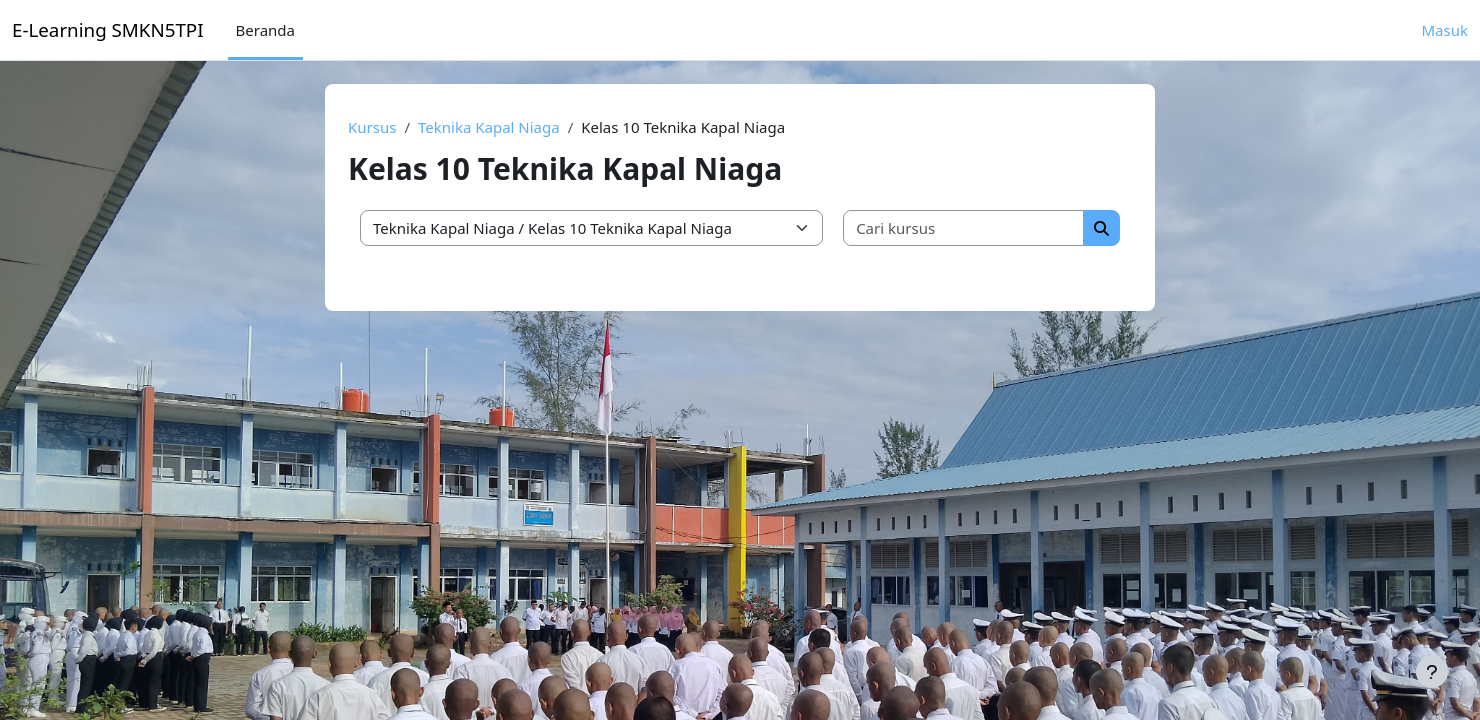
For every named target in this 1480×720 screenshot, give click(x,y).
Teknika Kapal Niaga (489, 127)
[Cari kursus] (964, 228)
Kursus (372, 127)
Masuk (1445, 30)
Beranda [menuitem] (265, 30)
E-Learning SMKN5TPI (108, 29)
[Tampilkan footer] (1432, 672)
